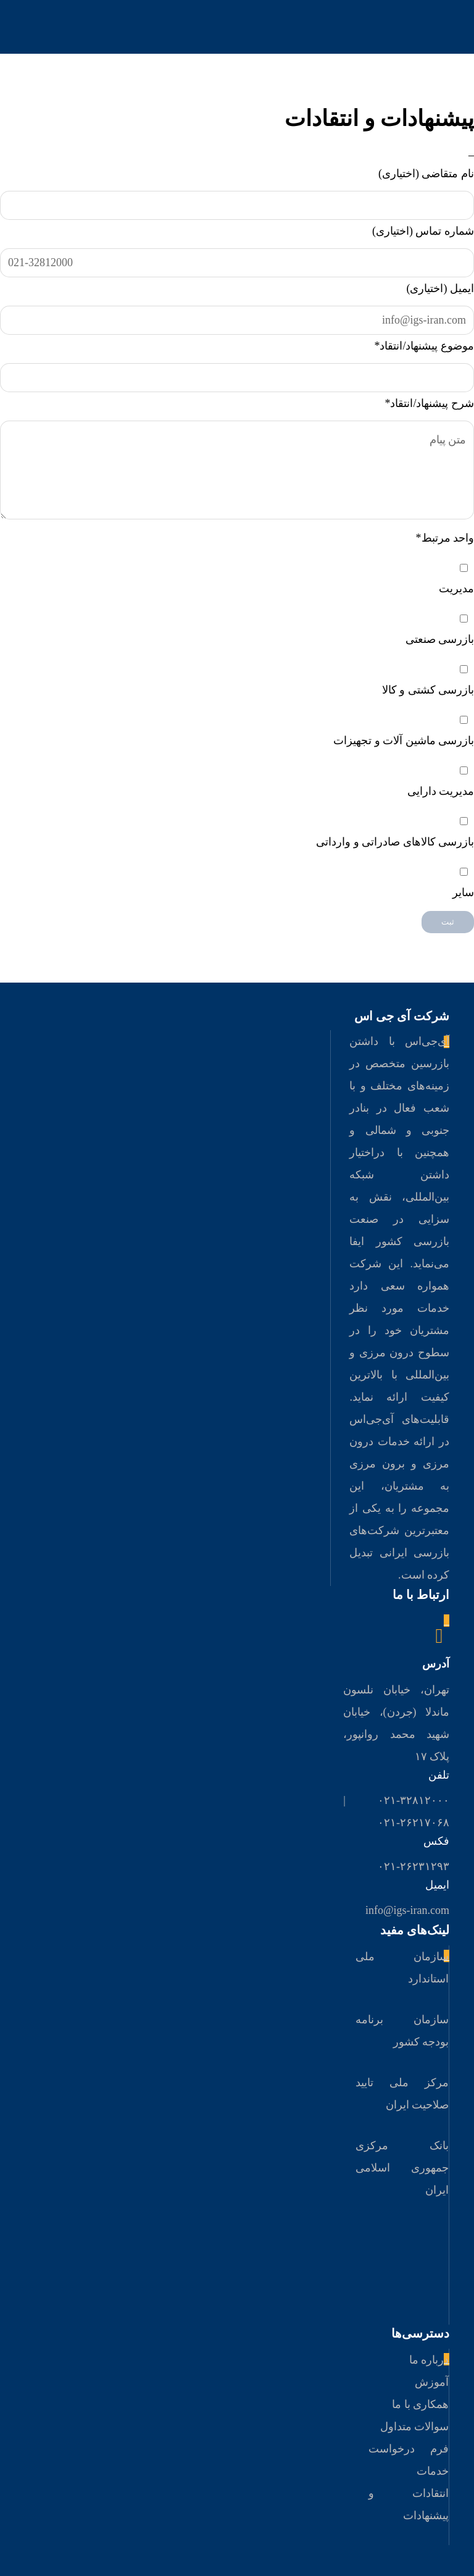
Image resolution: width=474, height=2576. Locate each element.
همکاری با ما (420, 2404)
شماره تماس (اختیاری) (423, 231)
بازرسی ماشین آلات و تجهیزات (403, 740)
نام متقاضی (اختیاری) (426, 173)
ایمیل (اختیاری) (441, 288)
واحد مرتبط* (445, 538)
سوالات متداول (414, 2426)
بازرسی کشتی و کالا (428, 690)
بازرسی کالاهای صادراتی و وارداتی (395, 842)
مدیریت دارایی (441, 791)
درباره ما (429, 2360)
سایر (463, 892)
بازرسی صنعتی (440, 639)
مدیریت (456, 588)
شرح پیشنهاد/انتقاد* (429, 403)
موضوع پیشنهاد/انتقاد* (424, 346)
